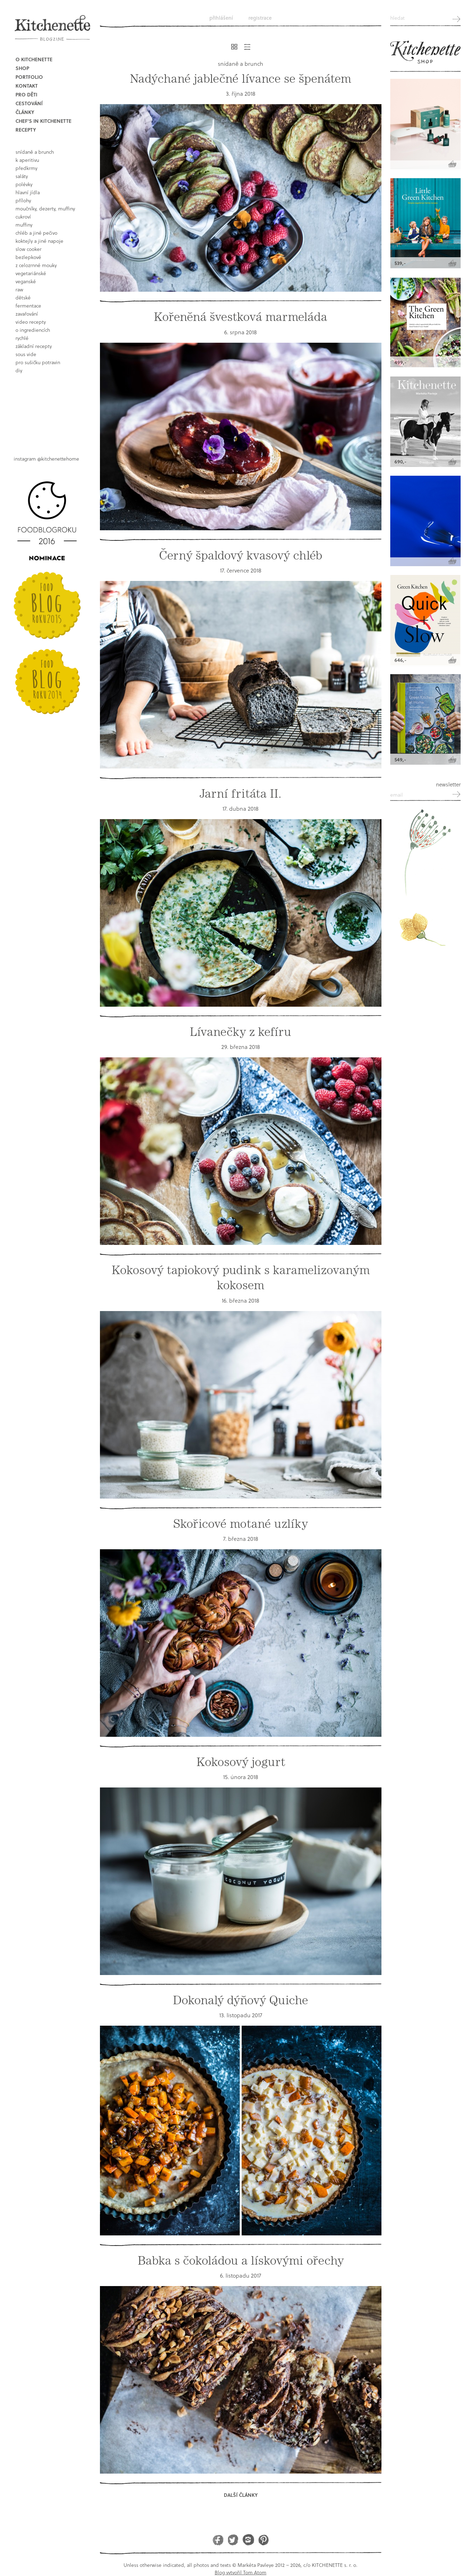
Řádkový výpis (247, 47)
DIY (18, 370)
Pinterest (263, 2539)
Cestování (29, 103)
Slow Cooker (28, 249)
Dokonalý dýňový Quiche (240, 2000)
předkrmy (26, 168)
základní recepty (33, 346)
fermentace (28, 305)
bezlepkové (28, 257)
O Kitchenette (33, 59)
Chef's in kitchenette (43, 121)
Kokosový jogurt (240, 1762)
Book (49, 409)
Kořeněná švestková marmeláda (240, 316)
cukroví (23, 216)
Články (24, 112)
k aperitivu (27, 160)
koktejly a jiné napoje (39, 241)
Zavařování (26, 313)
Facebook (218, 2539)
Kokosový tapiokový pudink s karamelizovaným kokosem (241, 1277)
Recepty (25, 129)
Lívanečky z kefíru (240, 1031)
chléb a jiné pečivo (36, 232)
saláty (21, 176)
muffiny (23, 224)
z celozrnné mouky (36, 265)
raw (19, 289)
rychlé (22, 338)
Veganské (25, 281)
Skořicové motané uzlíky (240, 1523)
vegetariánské (30, 273)
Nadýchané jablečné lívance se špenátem (240, 78)
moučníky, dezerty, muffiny (45, 208)
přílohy (23, 200)
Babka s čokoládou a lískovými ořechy (241, 2260)
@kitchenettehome (58, 458)
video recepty (30, 321)
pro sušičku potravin (37, 362)
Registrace (260, 17)
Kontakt (26, 85)
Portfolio (29, 77)
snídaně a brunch (34, 152)
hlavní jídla (27, 192)
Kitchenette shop (425, 52)
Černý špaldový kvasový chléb (240, 555)
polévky (23, 184)
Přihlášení (221, 17)
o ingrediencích (32, 330)
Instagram (248, 2539)
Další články (241, 2495)
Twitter (233, 2539)
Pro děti (26, 94)
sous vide (25, 354)
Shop (22, 68)
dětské (23, 297)
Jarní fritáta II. (241, 793)
